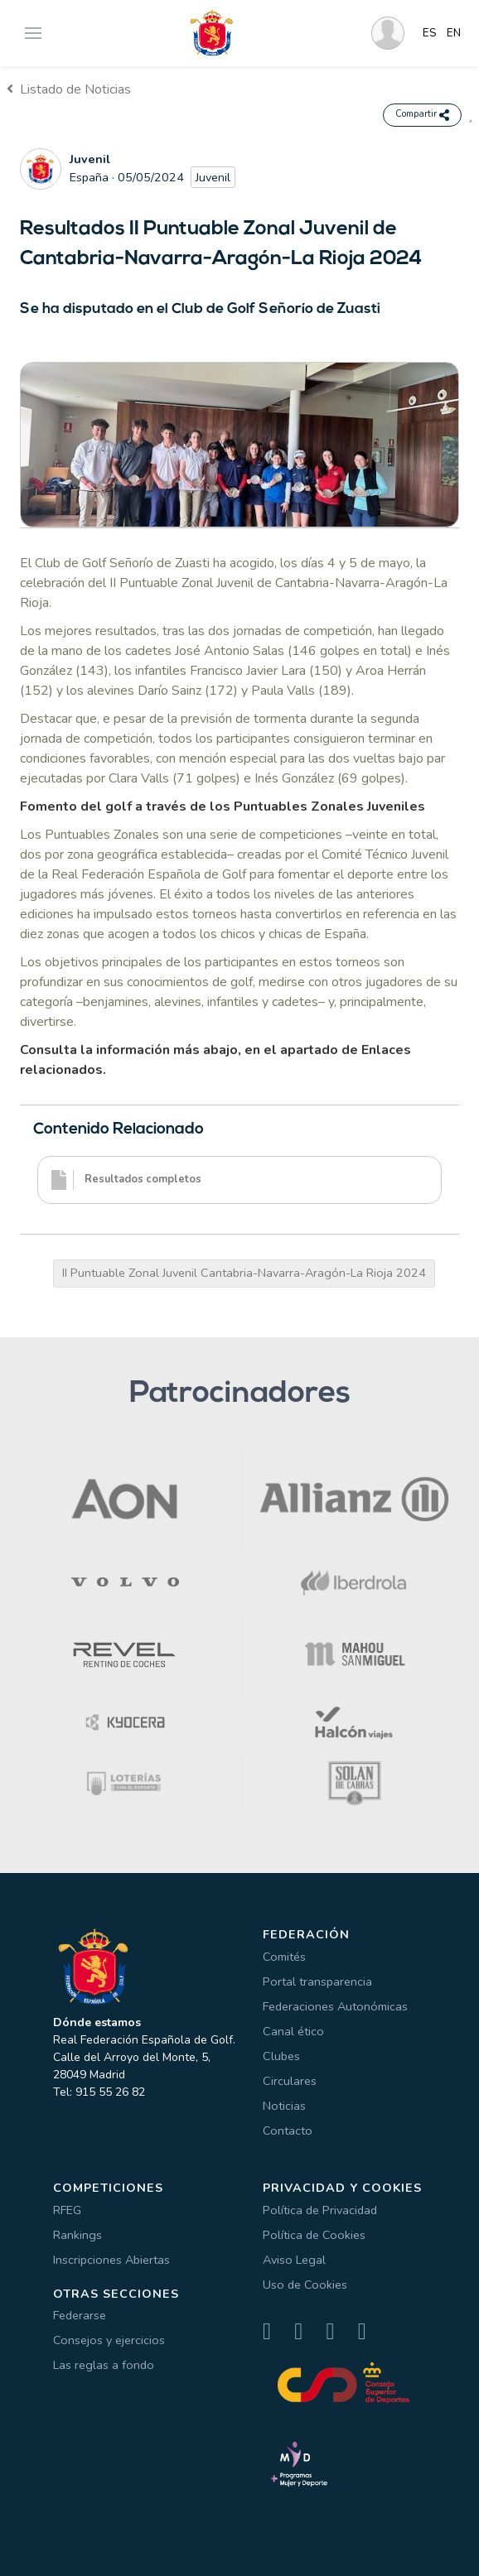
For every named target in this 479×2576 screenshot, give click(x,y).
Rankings (77, 2235)
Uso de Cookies (305, 2284)
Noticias (284, 2105)
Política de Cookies (314, 2235)
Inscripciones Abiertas (111, 2259)
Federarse (79, 2315)
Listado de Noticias (69, 89)
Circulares (290, 2081)
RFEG (67, 2210)
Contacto (287, 2130)
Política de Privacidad (320, 2210)
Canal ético (293, 2031)
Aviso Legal (294, 2259)
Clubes (281, 2056)
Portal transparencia (317, 1981)
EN (454, 33)
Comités (284, 1956)
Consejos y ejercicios (109, 2340)
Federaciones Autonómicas (335, 2006)
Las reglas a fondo (103, 2365)
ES (430, 33)
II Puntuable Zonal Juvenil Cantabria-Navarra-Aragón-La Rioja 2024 (244, 1272)
